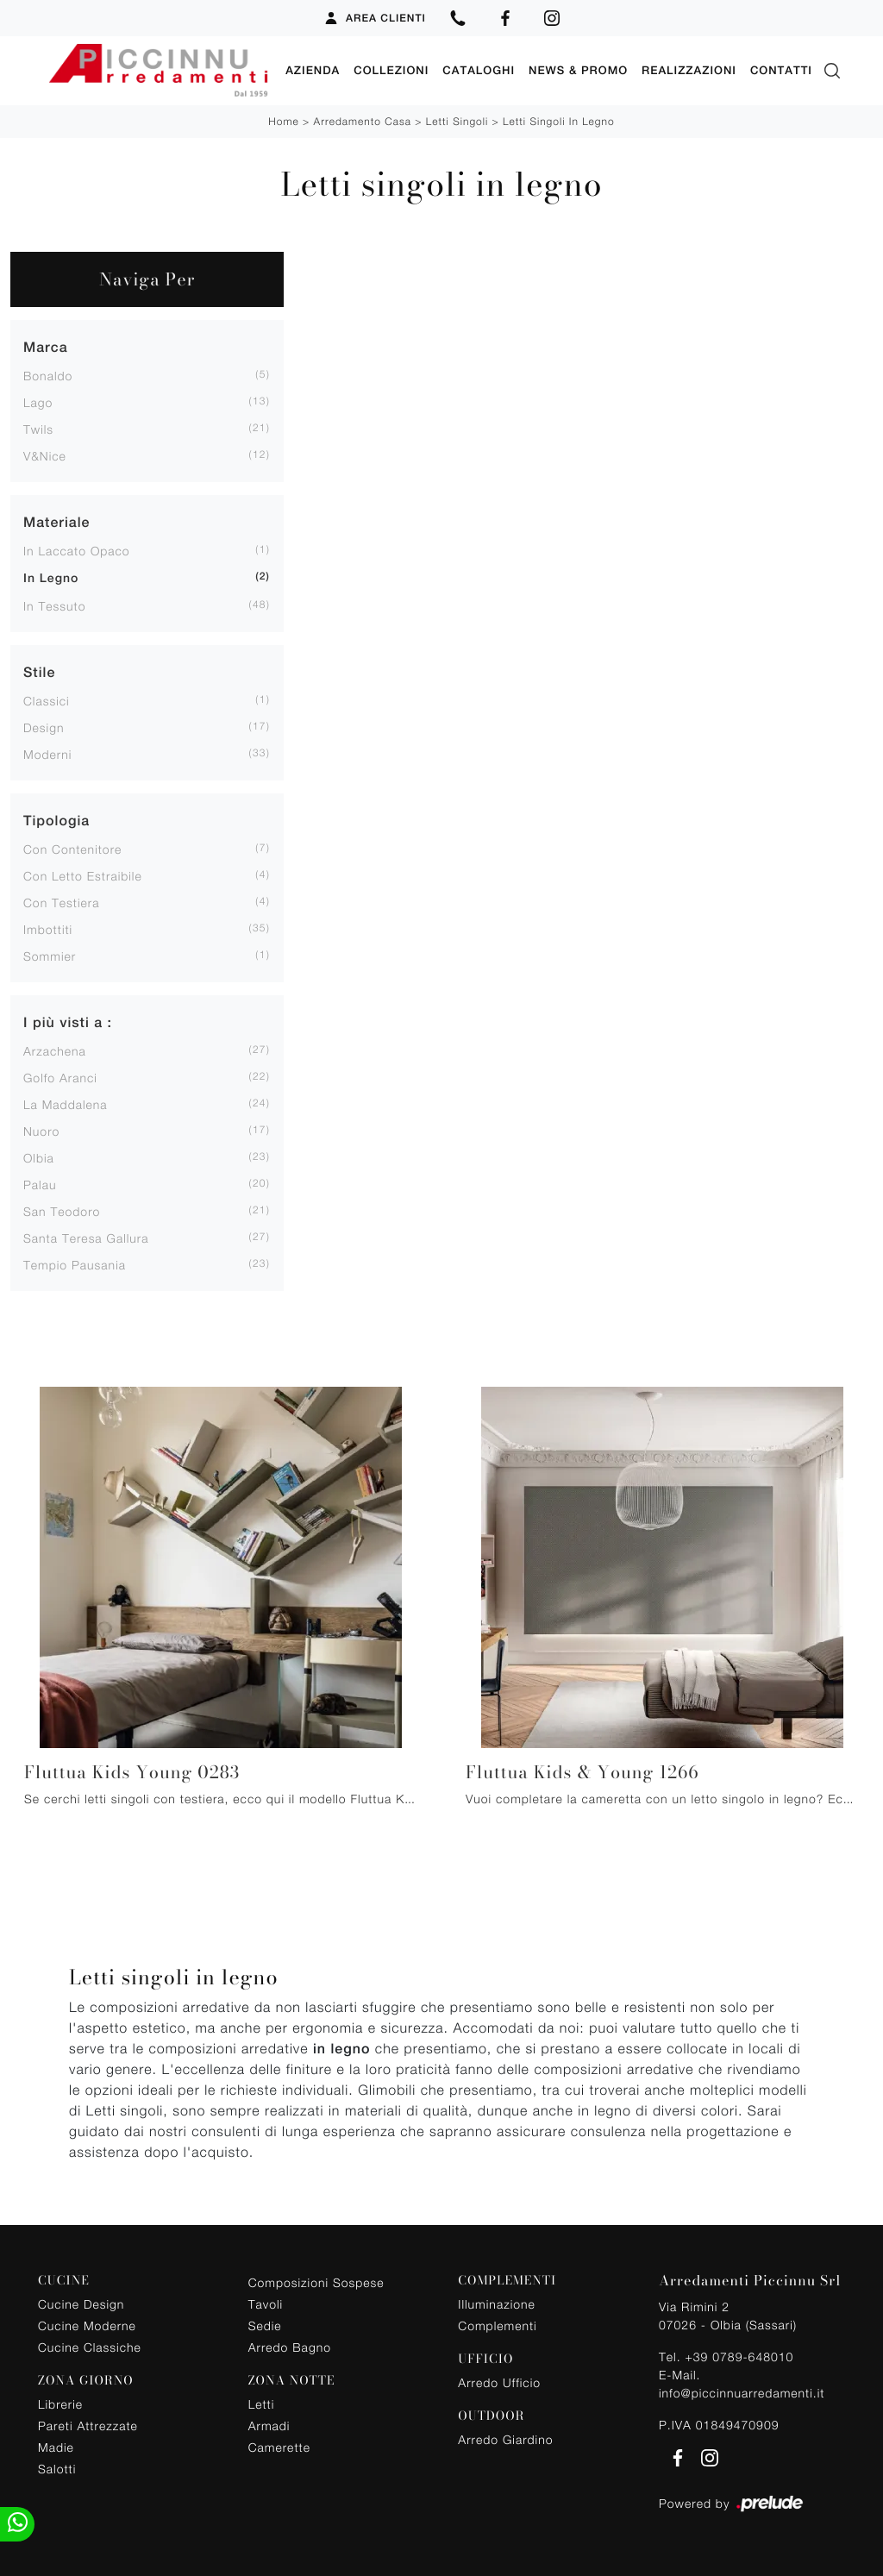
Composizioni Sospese (316, 2282)
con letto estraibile (82, 875)
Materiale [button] (56, 522)
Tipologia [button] (56, 820)
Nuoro (41, 1131)
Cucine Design (81, 2304)
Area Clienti (374, 18)
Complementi (497, 2325)
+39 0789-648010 (739, 2356)
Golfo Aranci (60, 1077)
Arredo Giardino (505, 2439)
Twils (38, 429)
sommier (49, 956)
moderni (47, 754)
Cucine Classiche (89, 2347)
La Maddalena (65, 1104)
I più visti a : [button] (67, 1022)
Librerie (60, 2404)
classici (46, 700)
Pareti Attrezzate (88, 2425)
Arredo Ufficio (499, 2382)
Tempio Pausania (74, 1264)
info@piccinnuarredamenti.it (741, 2392)
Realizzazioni (689, 70)
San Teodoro (61, 1211)
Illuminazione (496, 2304)
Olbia (38, 1157)
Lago (38, 402)
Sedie (265, 2325)
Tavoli (266, 2304)
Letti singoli (457, 121)
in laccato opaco (76, 550)
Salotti (57, 2468)
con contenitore (72, 849)
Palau (39, 1184)
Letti (261, 2404)
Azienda (312, 70)
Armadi (269, 2425)
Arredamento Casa (362, 121)
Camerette (279, 2447)
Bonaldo (47, 375)
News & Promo (578, 70)
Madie (56, 2447)
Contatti (781, 70)
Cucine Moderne (87, 2325)
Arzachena (54, 1051)
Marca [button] (45, 347)
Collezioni (391, 70)
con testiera (61, 902)
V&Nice (44, 455)
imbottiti (47, 929)
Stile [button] (39, 672)
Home (283, 121)
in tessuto (54, 606)
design (43, 727)
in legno (50, 579)
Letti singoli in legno (559, 121)
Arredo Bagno (289, 2347)
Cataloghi (478, 70)
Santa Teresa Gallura (86, 1238)
